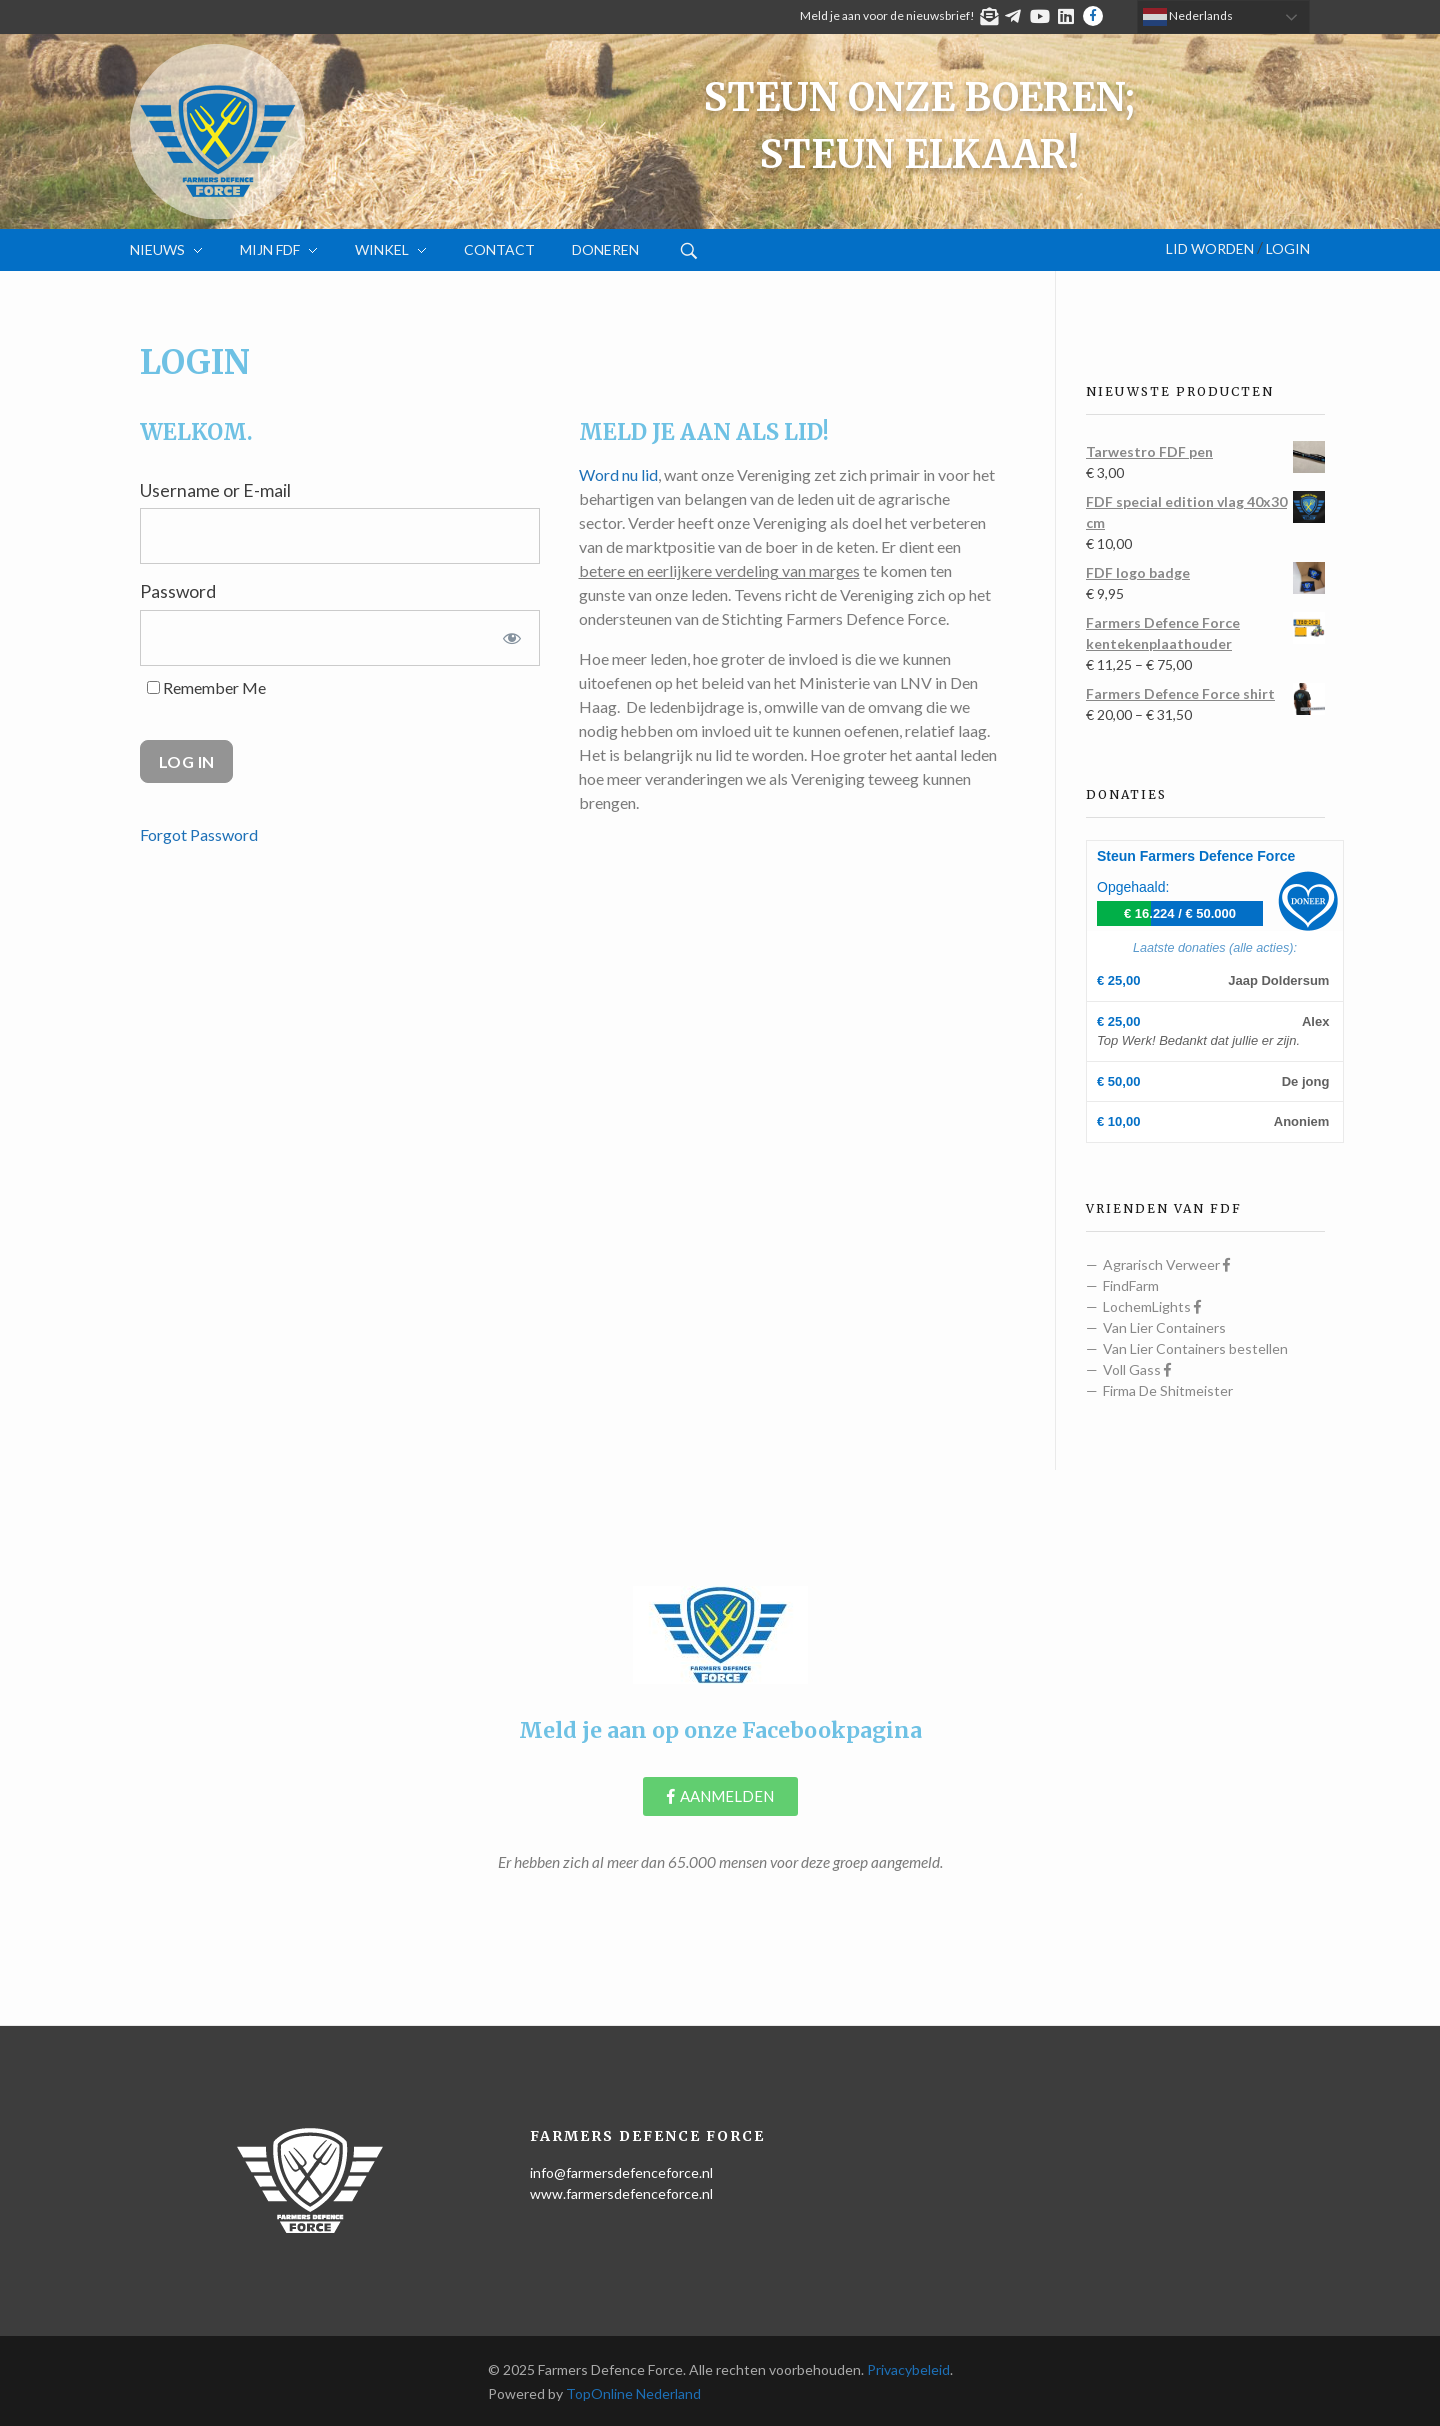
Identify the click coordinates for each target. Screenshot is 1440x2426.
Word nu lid (618, 474)
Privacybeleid (908, 2369)
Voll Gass (1137, 1369)
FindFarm (1131, 1285)
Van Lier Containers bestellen (1195, 1348)
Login (1288, 249)
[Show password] (512, 638)
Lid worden (1210, 249)
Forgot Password (199, 834)
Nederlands (1188, 17)
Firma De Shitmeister (1168, 1390)
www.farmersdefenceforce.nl (621, 2193)
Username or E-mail (215, 490)
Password (178, 591)
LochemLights (1152, 1306)
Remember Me (206, 687)
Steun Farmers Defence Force (1196, 856)
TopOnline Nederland (633, 2393)
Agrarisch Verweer (1166, 1264)
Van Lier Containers (1164, 1327)
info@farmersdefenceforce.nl (621, 2172)
